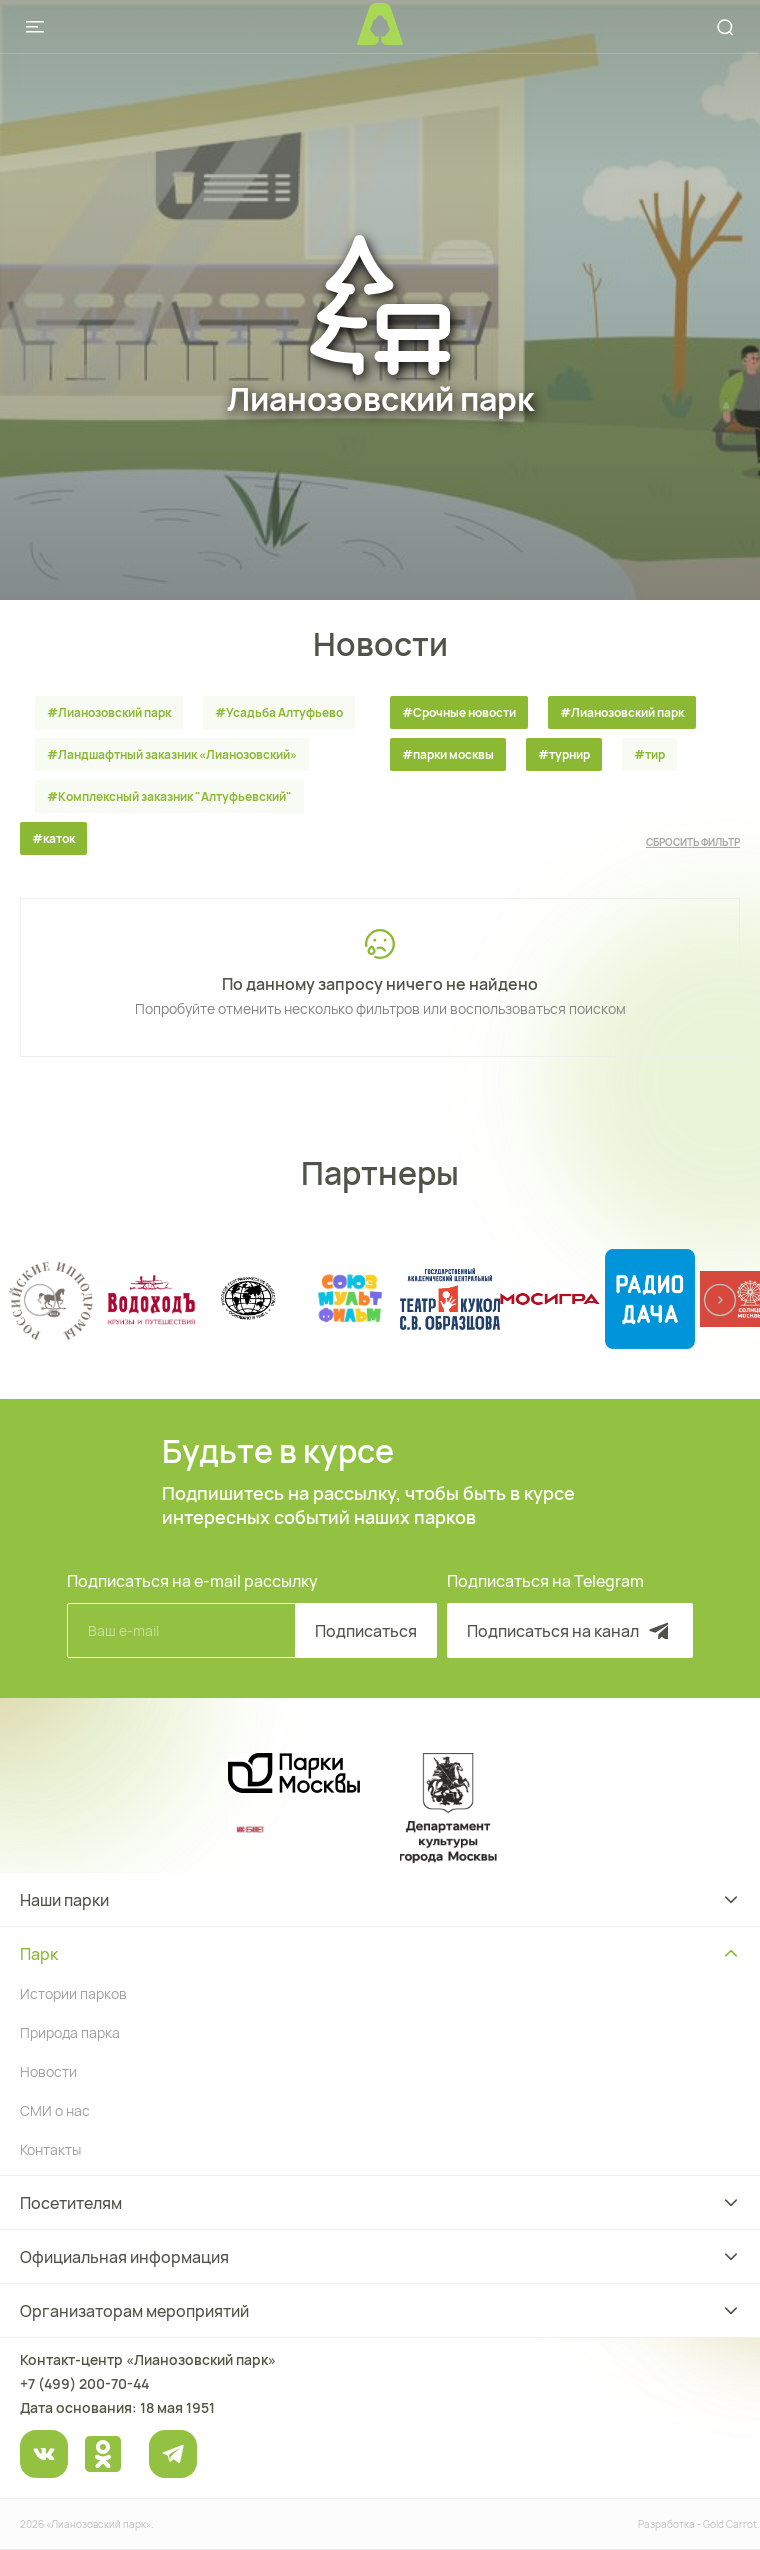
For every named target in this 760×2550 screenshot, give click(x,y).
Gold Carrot (730, 2524)
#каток (53, 838)
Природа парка (70, 2032)
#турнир (564, 754)
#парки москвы (448, 754)
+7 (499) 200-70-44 (84, 2383)
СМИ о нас (55, 2110)
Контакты (50, 2149)
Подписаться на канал (570, 1631)
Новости (48, 2071)
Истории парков (73, 1993)
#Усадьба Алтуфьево (279, 712)
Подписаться (366, 1631)
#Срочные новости (459, 712)
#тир (649, 754)
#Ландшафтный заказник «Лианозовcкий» (172, 754)
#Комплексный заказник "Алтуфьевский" (169, 796)
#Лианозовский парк (109, 712)
